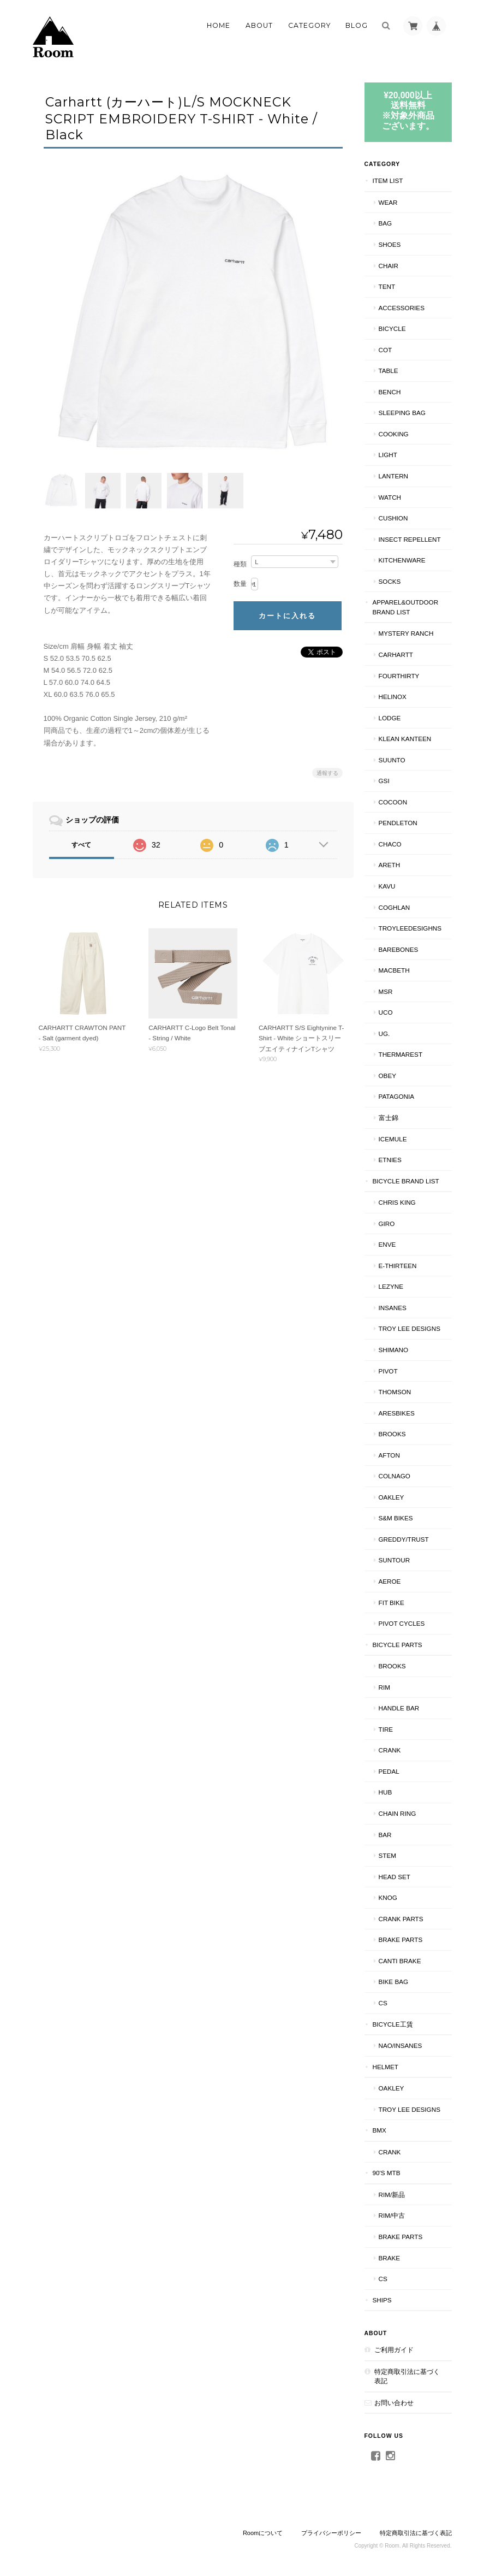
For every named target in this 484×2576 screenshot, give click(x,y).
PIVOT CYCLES (402, 1623)
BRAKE (390, 2257)
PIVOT (388, 1371)
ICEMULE (393, 1138)
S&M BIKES (396, 1517)
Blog (356, 25)
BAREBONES (399, 949)
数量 (240, 580)
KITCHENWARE (402, 560)
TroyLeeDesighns (410, 928)
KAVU (387, 886)
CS (383, 2002)
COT (385, 349)
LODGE (390, 717)
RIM (384, 1687)
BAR (385, 1834)
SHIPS (382, 2299)
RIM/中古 (392, 2215)
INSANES (393, 1307)
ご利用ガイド (394, 2349)
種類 (240, 560)
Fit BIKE (391, 1602)
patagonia (397, 1096)
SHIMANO (394, 1349)
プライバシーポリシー (331, 2533)
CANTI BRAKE (400, 1960)
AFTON (389, 1455)
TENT (387, 286)
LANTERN (394, 475)
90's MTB (387, 2172)
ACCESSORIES (402, 307)
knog (388, 1897)
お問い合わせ (394, 2402)
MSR (386, 991)
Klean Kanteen (405, 738)
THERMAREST (401, 1054)
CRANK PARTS (401, 1918)
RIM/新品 (392, 2194)
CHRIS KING (397, 1202)
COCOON (393, 802)
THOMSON (395, 1391)
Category (309, 25)
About (259, 25)
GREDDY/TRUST (404, 1539)
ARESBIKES (397, 1413)
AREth (390, 864)
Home (218, 25)
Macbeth (394, 970)
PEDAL (389, 1771)
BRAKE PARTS (401, 1939)
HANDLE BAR (399, 1708)
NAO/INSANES (400, 2045)
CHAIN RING (397, 1813)
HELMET (385, 2066)
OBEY (387, 1075)
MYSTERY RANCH (406, 633)
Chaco (390, 844)
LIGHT (388, 454)
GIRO (387, 1223)
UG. (384, 1033)
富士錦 (388, 1117)
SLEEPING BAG (402, 412)
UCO (386, 1012)
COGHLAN (394, 907)
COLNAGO (394, 1475)
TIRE (386, 1729)
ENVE (387, 1244)
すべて (81, 841)
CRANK (390, 1750)
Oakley (391, 1497)
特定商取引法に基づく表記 (407, 2376)
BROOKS (392, 1433)
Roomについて (263, 2533)
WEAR (388, 202)
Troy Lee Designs (409, 1328)
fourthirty (399, 675)
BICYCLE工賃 (393, 2024)
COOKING (394, 433)
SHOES (390, 244)
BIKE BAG (394, 1981)
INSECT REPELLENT (410, 539)
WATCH (390, 497)
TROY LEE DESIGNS (409, 2109)
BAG (385, 223)
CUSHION (393, 518)
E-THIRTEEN (398, 1265)
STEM (387, 1855)
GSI (384, 780)
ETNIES (390, 1159)
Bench (390, 391)
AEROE (390, 1581)
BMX (379, 2130)
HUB (385, 1792)
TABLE (388, 370)
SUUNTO (392, 759)
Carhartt (396, 654)
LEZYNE (391, 1286)
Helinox (393, 696)
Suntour (394, 1560)
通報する (327, 769)
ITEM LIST (388, 180)
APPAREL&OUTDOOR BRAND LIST (406, 607)
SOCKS (390, 581)
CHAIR (388, 265)
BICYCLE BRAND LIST (406, 1181)
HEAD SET (394, 1876)
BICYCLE (392, 328)
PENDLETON (398, 822)
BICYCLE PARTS (397, 1644)
